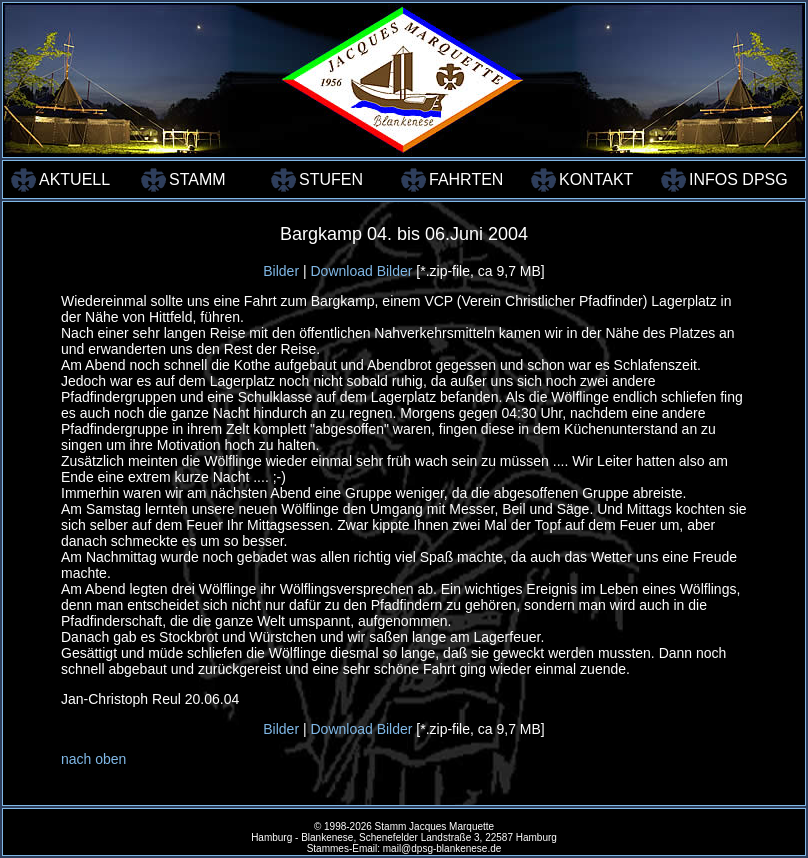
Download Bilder (361, 271)
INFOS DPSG (734, 179)
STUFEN (331, 179)
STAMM (197, 179)
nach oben (93, 759)
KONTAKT (596, 179)
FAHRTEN (466, 179)
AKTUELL (74, 179)
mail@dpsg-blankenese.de (442, 848)
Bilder (281, 271)
